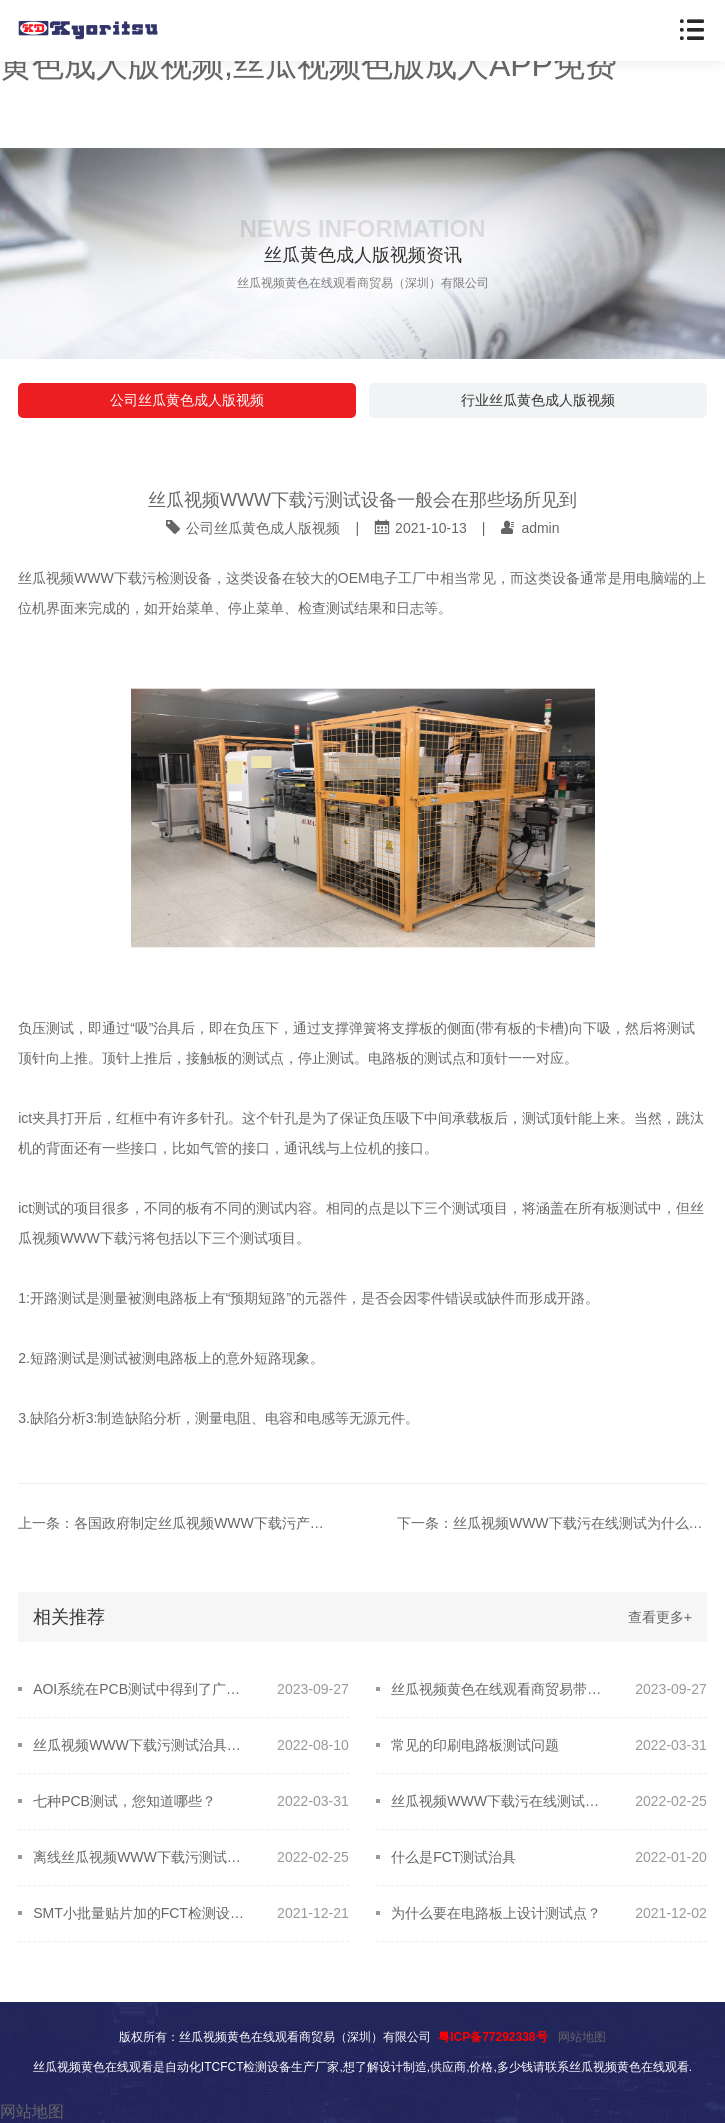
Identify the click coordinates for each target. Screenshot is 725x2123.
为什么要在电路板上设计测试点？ (496, 1913)
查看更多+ (660, 1617)
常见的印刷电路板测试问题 (475, 1745)
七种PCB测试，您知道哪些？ (124, 1801)
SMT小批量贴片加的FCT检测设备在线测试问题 (141, 1913)
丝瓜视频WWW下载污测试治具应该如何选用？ (141, 1745)
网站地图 (582, 2037)
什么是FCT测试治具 (453, 1857)
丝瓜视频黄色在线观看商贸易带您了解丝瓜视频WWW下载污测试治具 (499, 1689)
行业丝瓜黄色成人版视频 (538, 400)
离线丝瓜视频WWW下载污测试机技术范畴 (141, 1857)
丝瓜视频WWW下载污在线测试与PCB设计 (499, 1801)
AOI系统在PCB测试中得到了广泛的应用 (141, 1689)
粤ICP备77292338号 (492, 2037)
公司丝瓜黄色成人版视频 (187, 400)
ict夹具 (39, 1118)
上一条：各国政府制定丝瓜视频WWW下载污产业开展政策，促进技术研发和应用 (173, 1523)
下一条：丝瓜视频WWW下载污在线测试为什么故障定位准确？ (552, 1523)
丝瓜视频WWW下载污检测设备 (115, 578)
